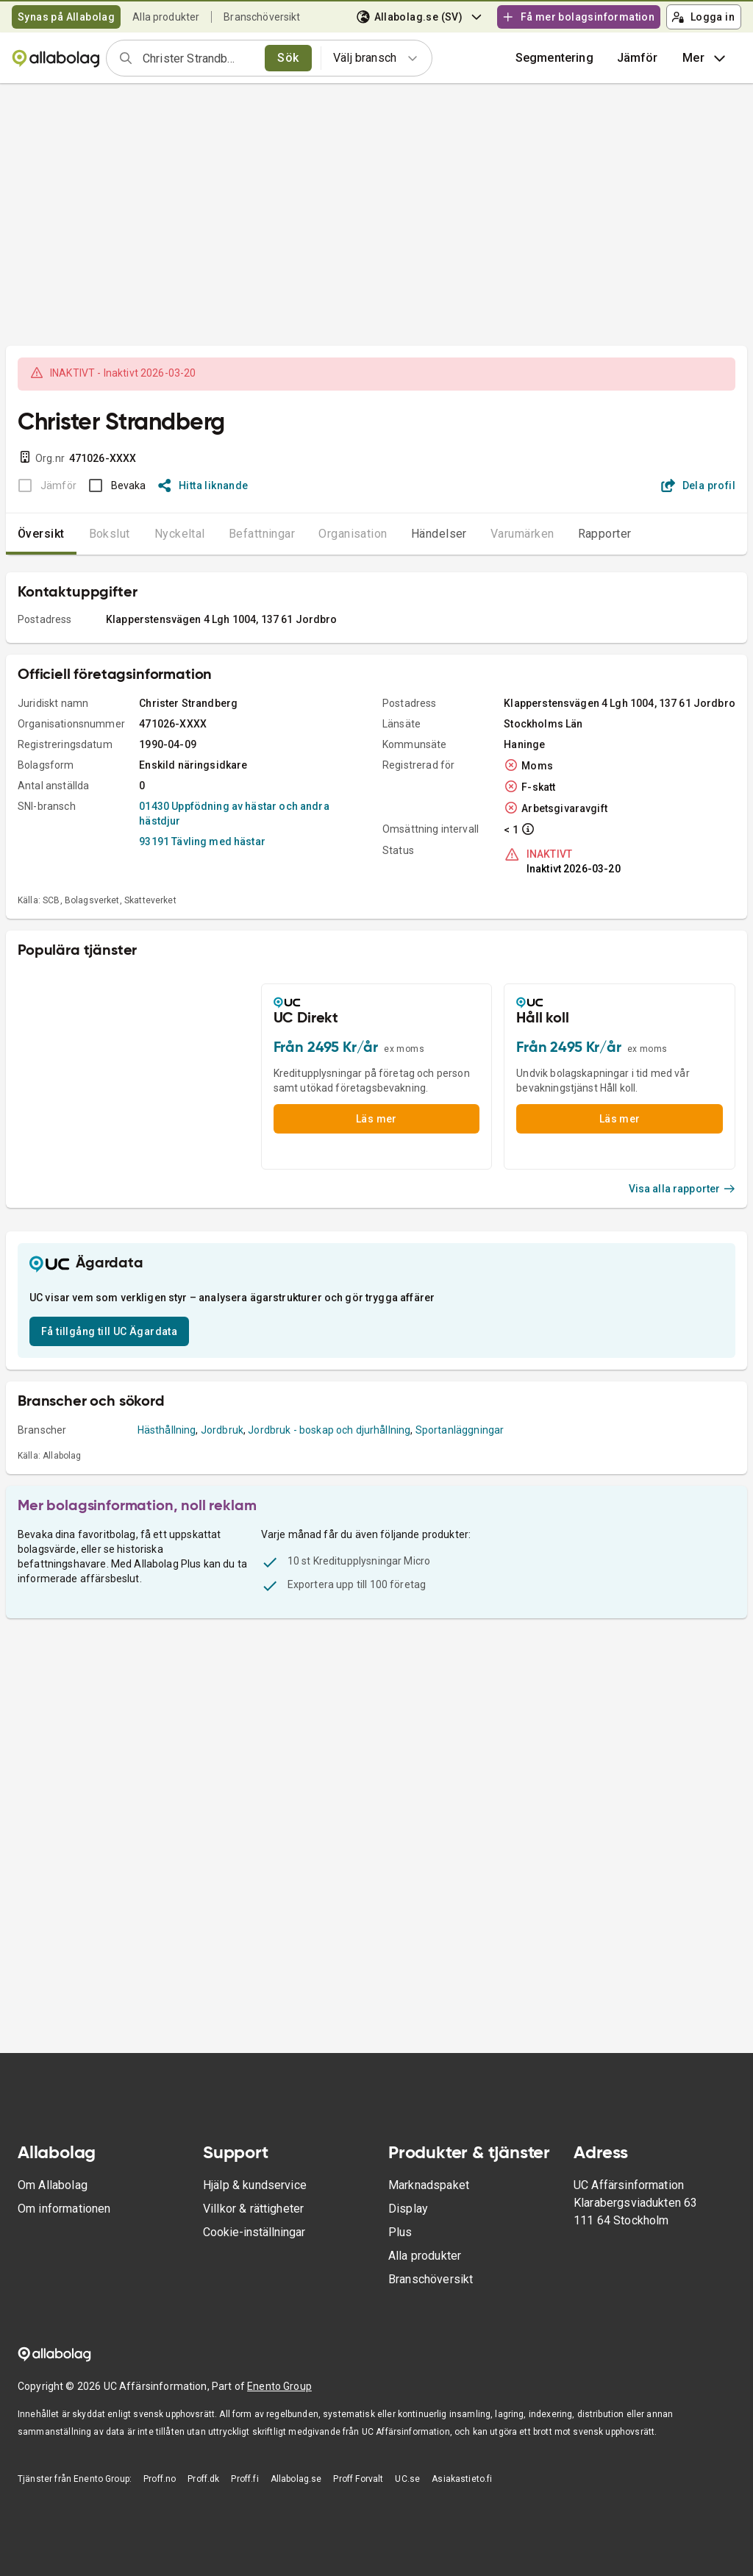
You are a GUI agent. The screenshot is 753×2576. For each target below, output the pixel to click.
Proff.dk (203, 2479)
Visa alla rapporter (682, 1189)
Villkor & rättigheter (253, 2209)
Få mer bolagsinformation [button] (578, 17)
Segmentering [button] (554, 58)
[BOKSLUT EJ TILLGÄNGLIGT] (43, 485)
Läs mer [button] (376, 1119)
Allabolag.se (296, 2479)
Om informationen (64, 2209)
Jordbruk (222, 1430)
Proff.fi (244, 2479)
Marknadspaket (428, 2185)
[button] (637, 58)
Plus (400, 2232)
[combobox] (199, 58)
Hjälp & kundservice (255, 2185)
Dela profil (698, 485)
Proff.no (159, 2479)
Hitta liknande (203, 485)
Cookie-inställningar (254, 2232)
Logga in (703, 17)
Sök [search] (288, 58)
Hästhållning (167, 1430)
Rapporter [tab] (605, 534)
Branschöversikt (262, 17)
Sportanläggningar (459, 1430)
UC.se (407, 2479)
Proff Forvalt (358, 2479)
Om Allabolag (53, 2185)
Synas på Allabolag (66, 17)
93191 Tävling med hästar (202, 841)
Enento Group (279, 2386)
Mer (705, 58)
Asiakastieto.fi (462, 2479)
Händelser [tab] (439, 534)
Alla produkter (165, 17)
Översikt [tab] (41, 534)
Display (408, 2209)
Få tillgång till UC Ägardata (109, 1331)
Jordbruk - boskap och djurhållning (329, 1430)
